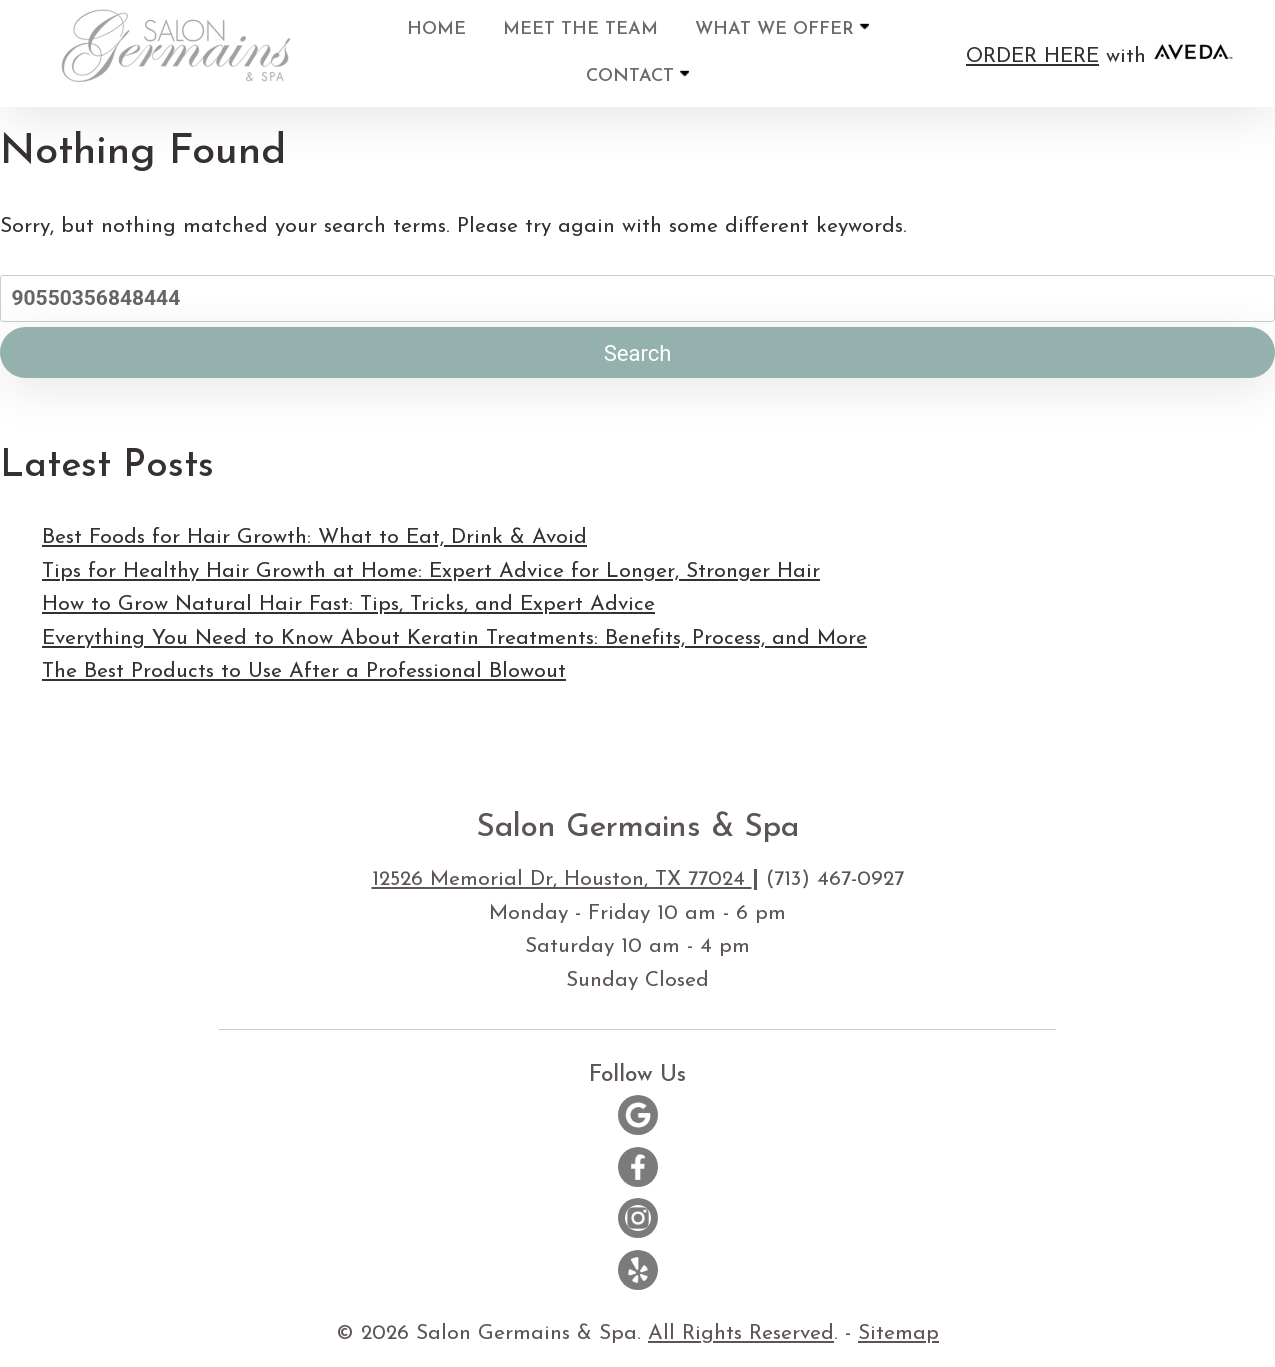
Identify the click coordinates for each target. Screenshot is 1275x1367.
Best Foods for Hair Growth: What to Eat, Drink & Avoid (314, 537)
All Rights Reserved (741, 1333)
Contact (637, 75)
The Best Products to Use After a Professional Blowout (304, 671)
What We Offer (782, 28)
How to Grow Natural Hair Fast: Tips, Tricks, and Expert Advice (348, 604)
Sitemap (898, 1333)
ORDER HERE (1032, 56)
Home (436, 29)
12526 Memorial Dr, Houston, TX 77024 (562, 879)
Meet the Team (580, 29)
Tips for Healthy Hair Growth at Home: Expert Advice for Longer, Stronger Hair (431, 571)
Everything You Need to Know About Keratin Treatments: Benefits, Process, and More (454, 638)
